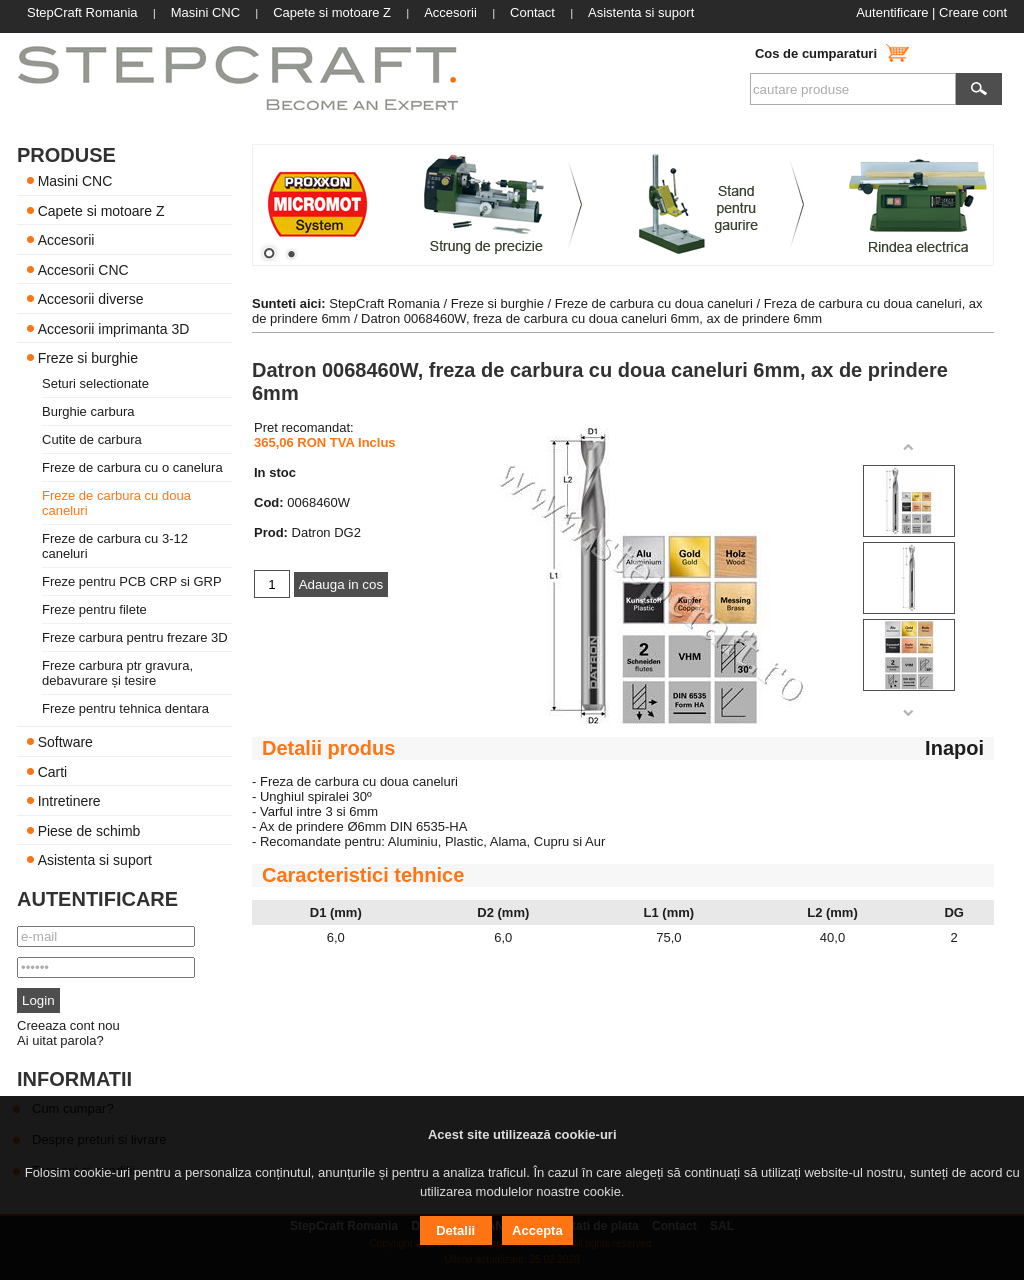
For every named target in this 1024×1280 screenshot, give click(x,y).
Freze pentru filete (94, 609)
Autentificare (892, 12)
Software (65, 742)
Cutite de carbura (92, 439)
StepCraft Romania (384, 303)
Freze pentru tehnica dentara (125, 708)
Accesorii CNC (83, 269)
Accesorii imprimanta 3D (114, 328)
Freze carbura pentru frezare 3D (135, 637)
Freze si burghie (88, 358)
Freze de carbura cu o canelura (132, 467)
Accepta (537, 1230)
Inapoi (954, 748)
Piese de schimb (89, 830)
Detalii (455, 1230)
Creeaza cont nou (68, 1025)
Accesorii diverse (91, 299)
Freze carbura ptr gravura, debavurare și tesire (117, 673)
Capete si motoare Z (101, 210)
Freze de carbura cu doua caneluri (654, 303)
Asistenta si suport (95, 860)
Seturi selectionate (95, 383)
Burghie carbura (88, 411)
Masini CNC (75, 181)
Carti (53, 771)
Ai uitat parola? (60, 1040)
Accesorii (66, 240)
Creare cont (973, 12)
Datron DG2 (326, 532)
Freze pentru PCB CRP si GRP (132, 581)
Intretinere (69, 801)
